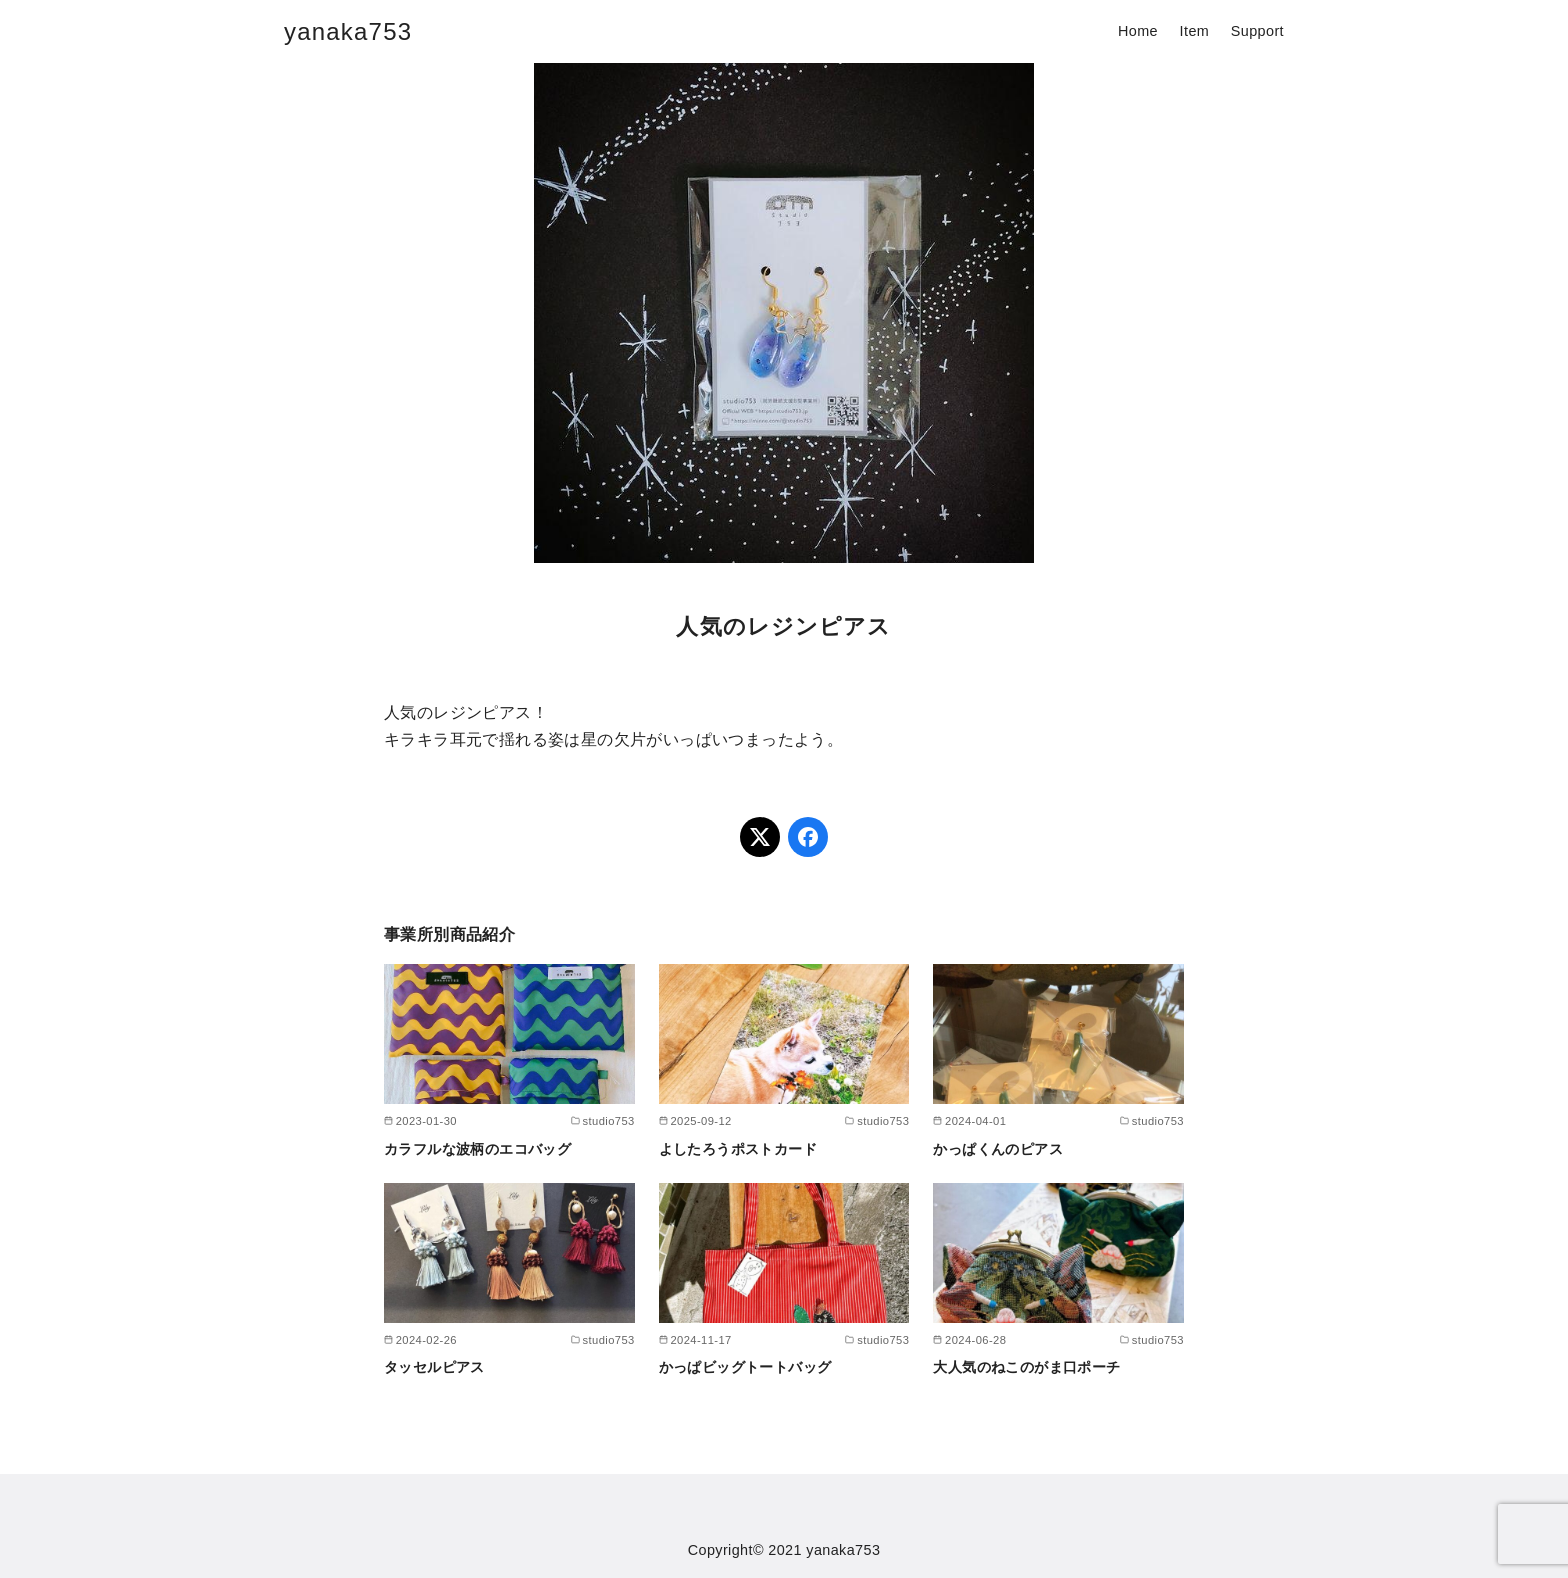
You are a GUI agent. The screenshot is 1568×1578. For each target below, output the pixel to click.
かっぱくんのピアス (998, 1149)
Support (1257, 31)
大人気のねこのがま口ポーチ (1026, 1367)
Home (1138, 31)
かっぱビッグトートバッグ (745, 1367)
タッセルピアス (434, 1367)
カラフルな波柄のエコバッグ (477, 1149)
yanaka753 (348, 31)
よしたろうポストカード (738, 1149)
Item (1195, 31)
